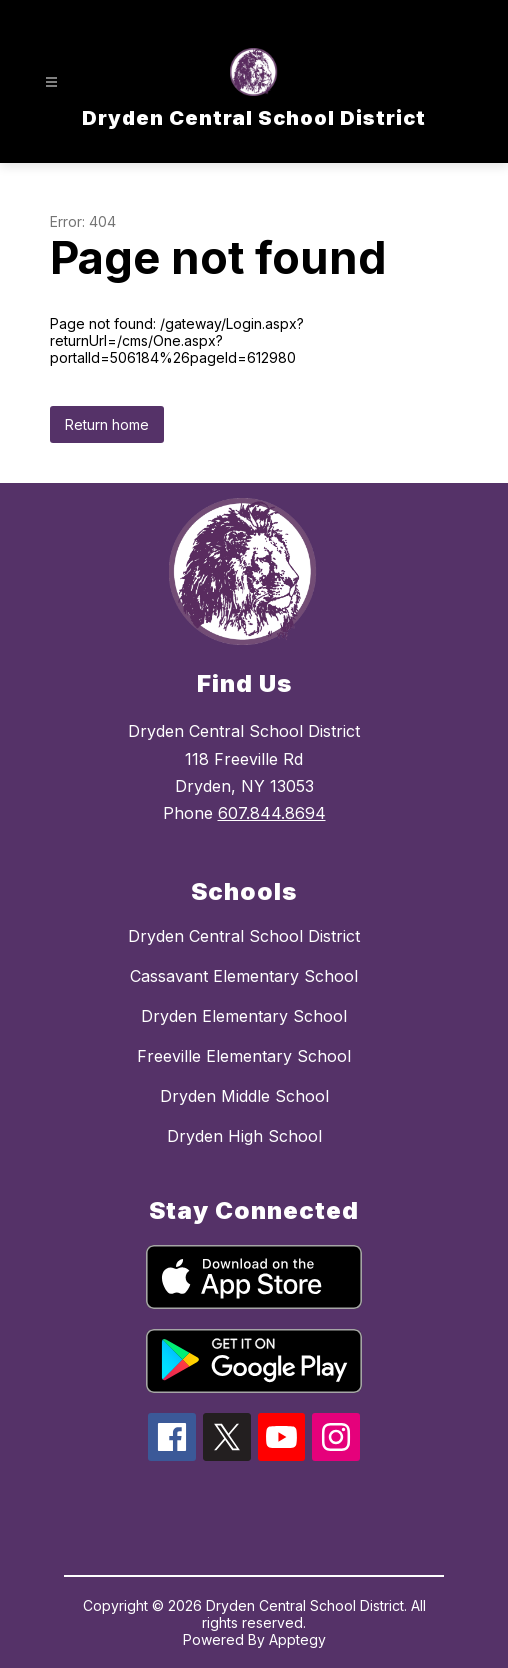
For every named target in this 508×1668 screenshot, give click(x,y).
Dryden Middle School (244, 1096)
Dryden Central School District (244, 936)
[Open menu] (51, 82)
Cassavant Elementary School (244, 976)
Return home (107, 424)
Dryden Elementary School (244, 1016)
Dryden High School (244, 1136)
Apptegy (297, 1639)
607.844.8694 (272, 813)
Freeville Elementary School (244, 1056)
